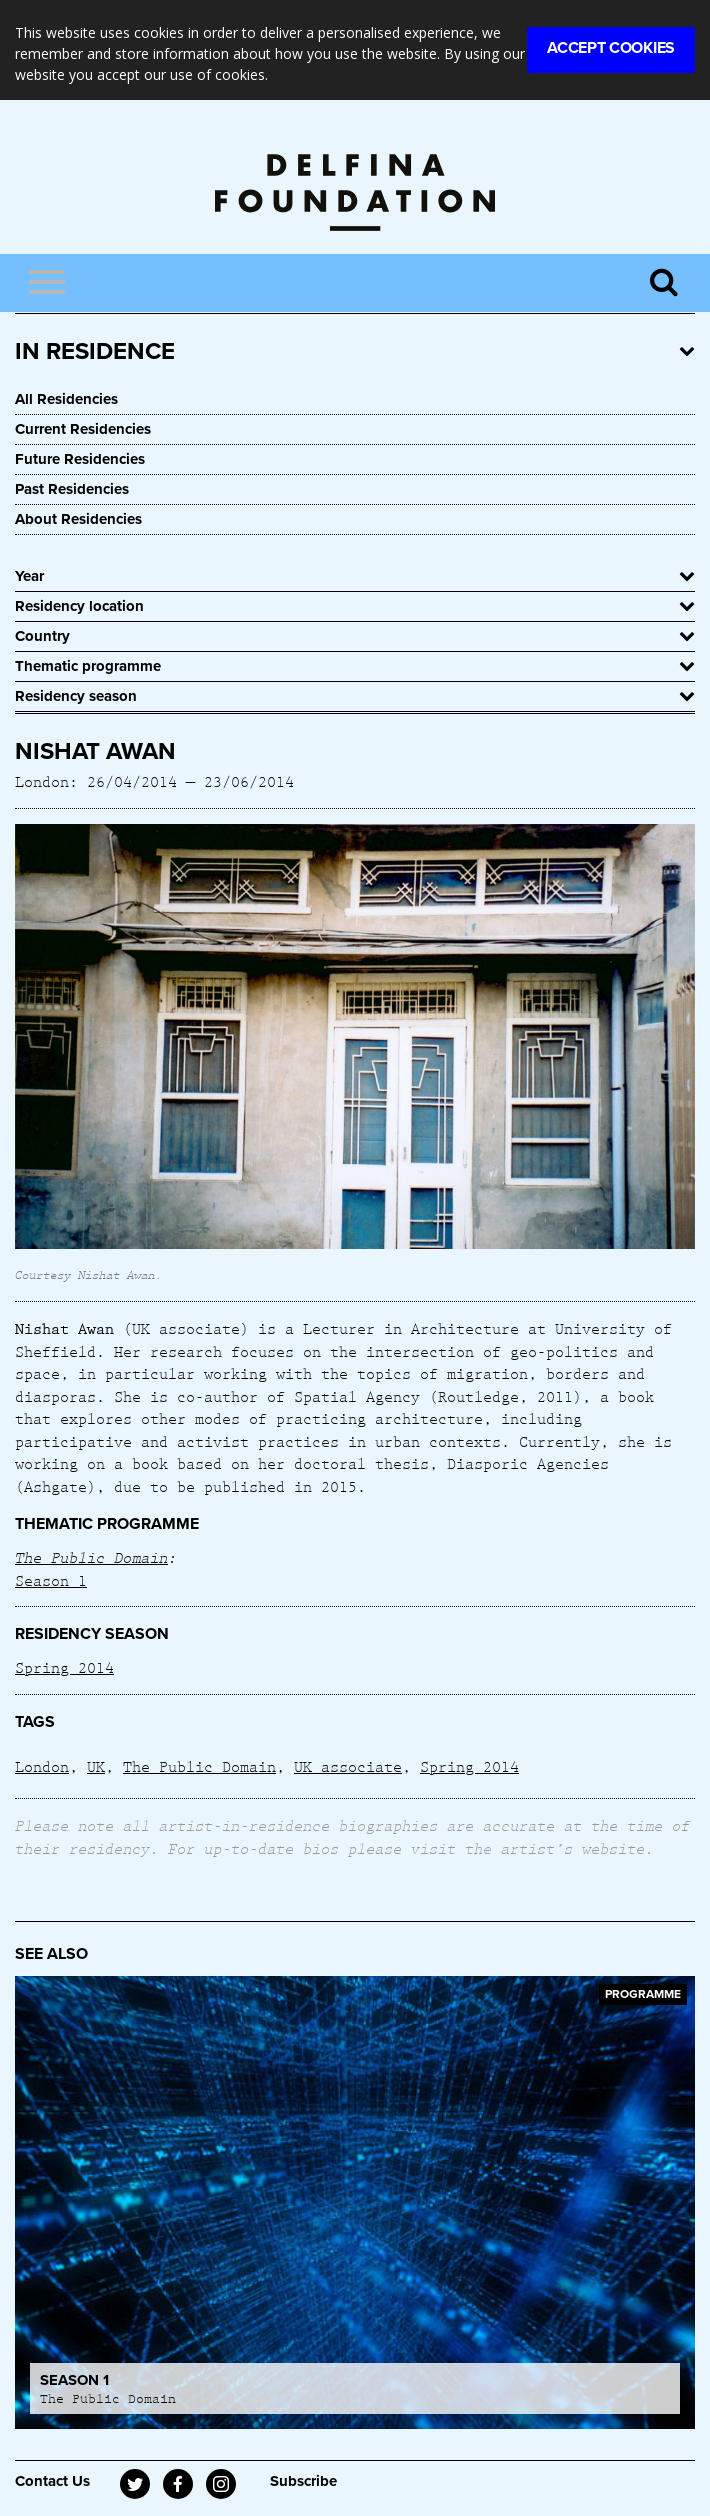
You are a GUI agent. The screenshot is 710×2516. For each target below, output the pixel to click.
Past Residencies (72, 489)
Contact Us (52, 2481)
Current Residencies (83, 429)
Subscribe (303, 2481)
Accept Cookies (611, 48)
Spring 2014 (64, 1667)
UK (96, 1766)
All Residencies (66, 399)
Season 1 (51, 1580)
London (42, 1766)
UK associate (348, 1766)
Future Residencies (80, 459)
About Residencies (78, 519)
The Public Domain (91, 1557)
